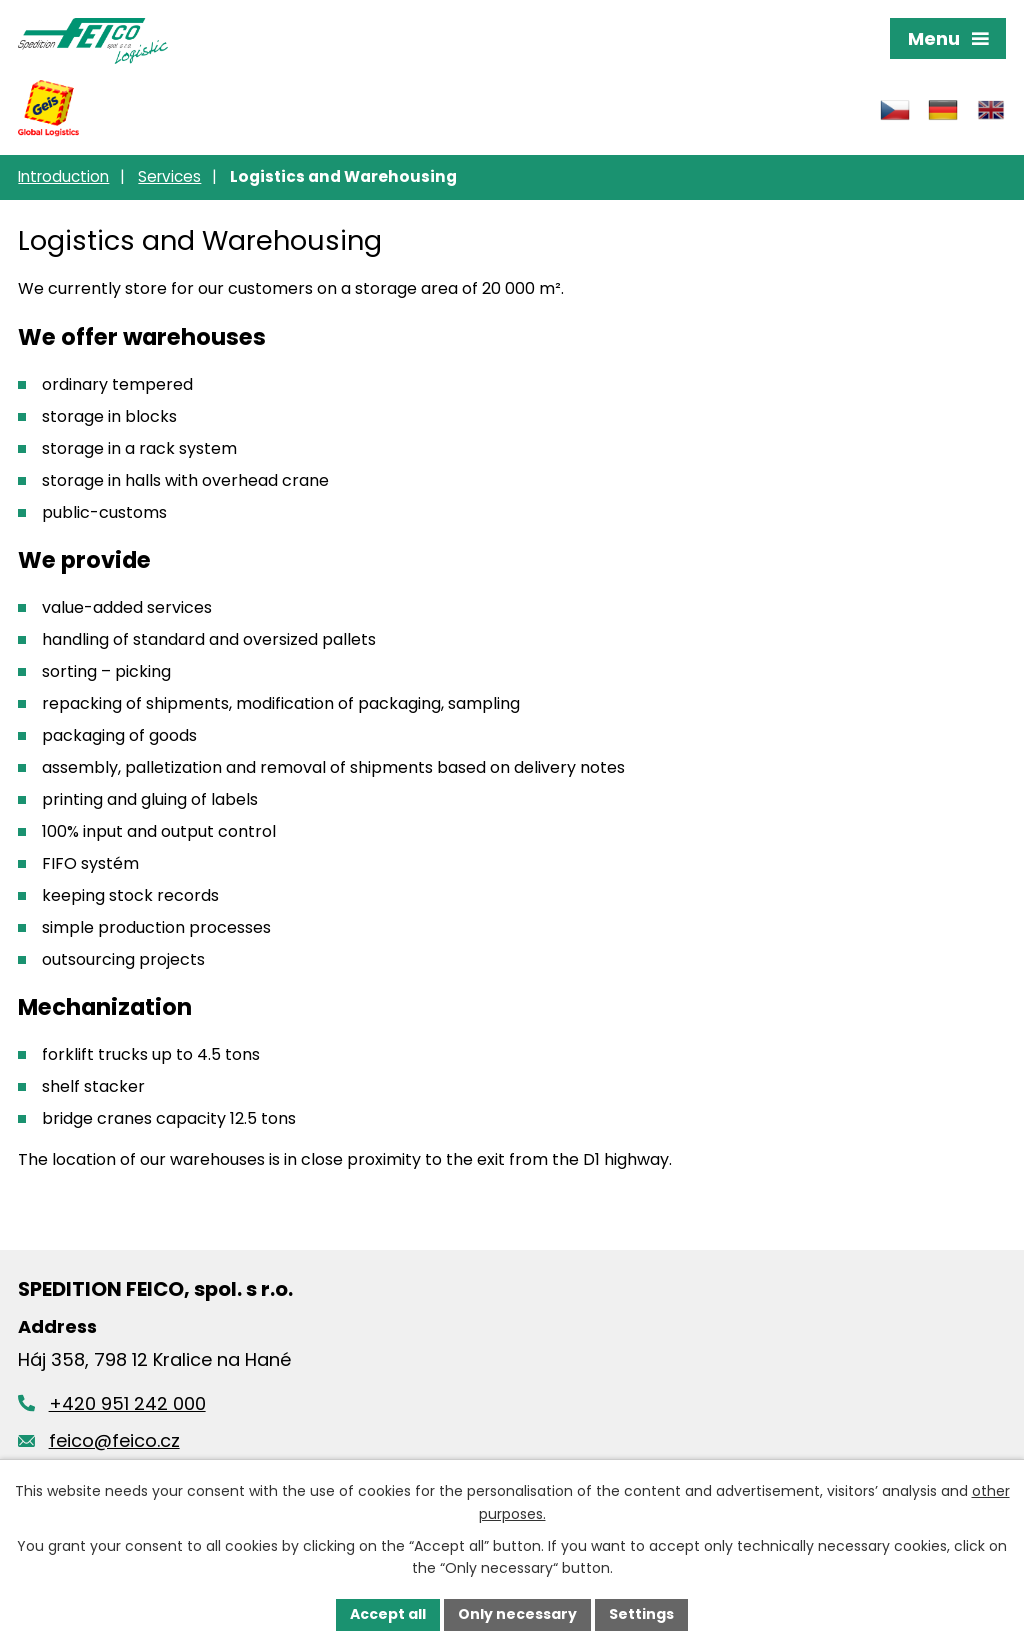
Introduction (63, 176)
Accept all (388, 1614)
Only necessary (517, 1614)
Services (169, 176)
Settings (641, 1614)
